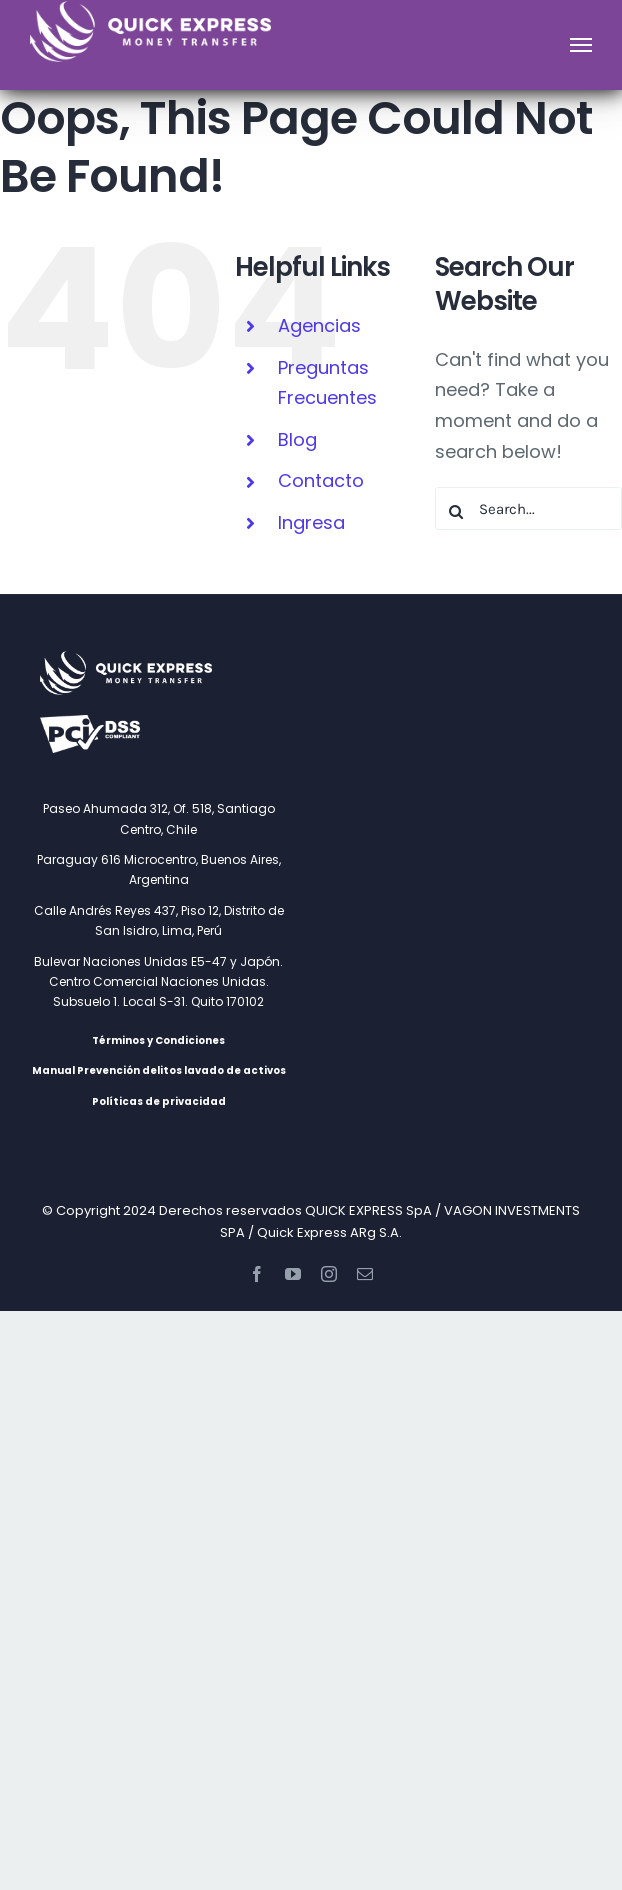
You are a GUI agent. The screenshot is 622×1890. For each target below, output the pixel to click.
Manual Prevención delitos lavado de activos (159, 1070)
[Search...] (528, 508)
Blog (297, 439)
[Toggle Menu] (581, 45)
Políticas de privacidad (159, 1101)
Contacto (321, 480)
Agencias (319, 325)
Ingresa (311, 522)
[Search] (456, 511)
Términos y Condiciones (158, 1040)
